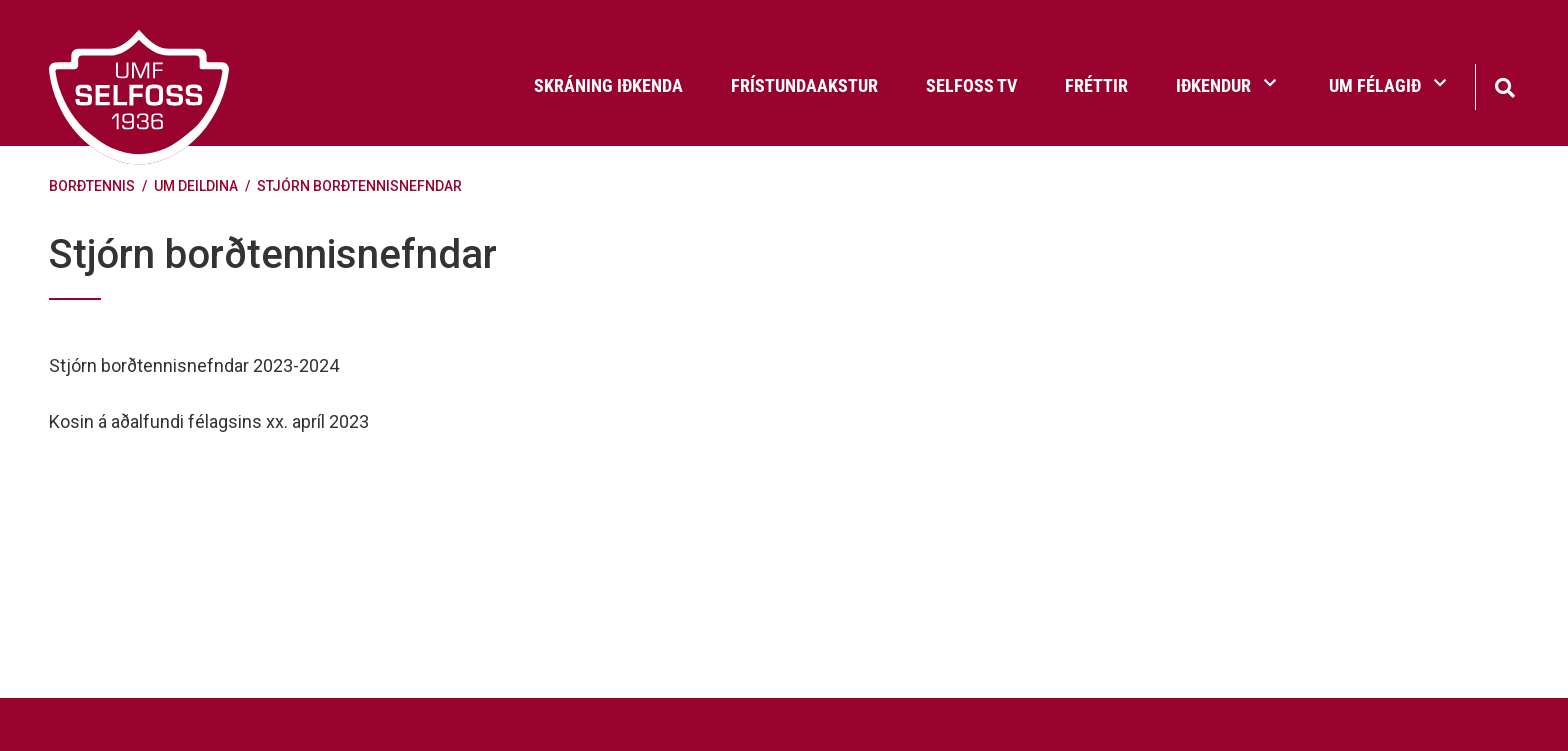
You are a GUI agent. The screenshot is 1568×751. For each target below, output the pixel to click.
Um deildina (196, 186)
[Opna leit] (1504, 85)
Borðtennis (92, 186)
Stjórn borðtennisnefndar (359, 186)
